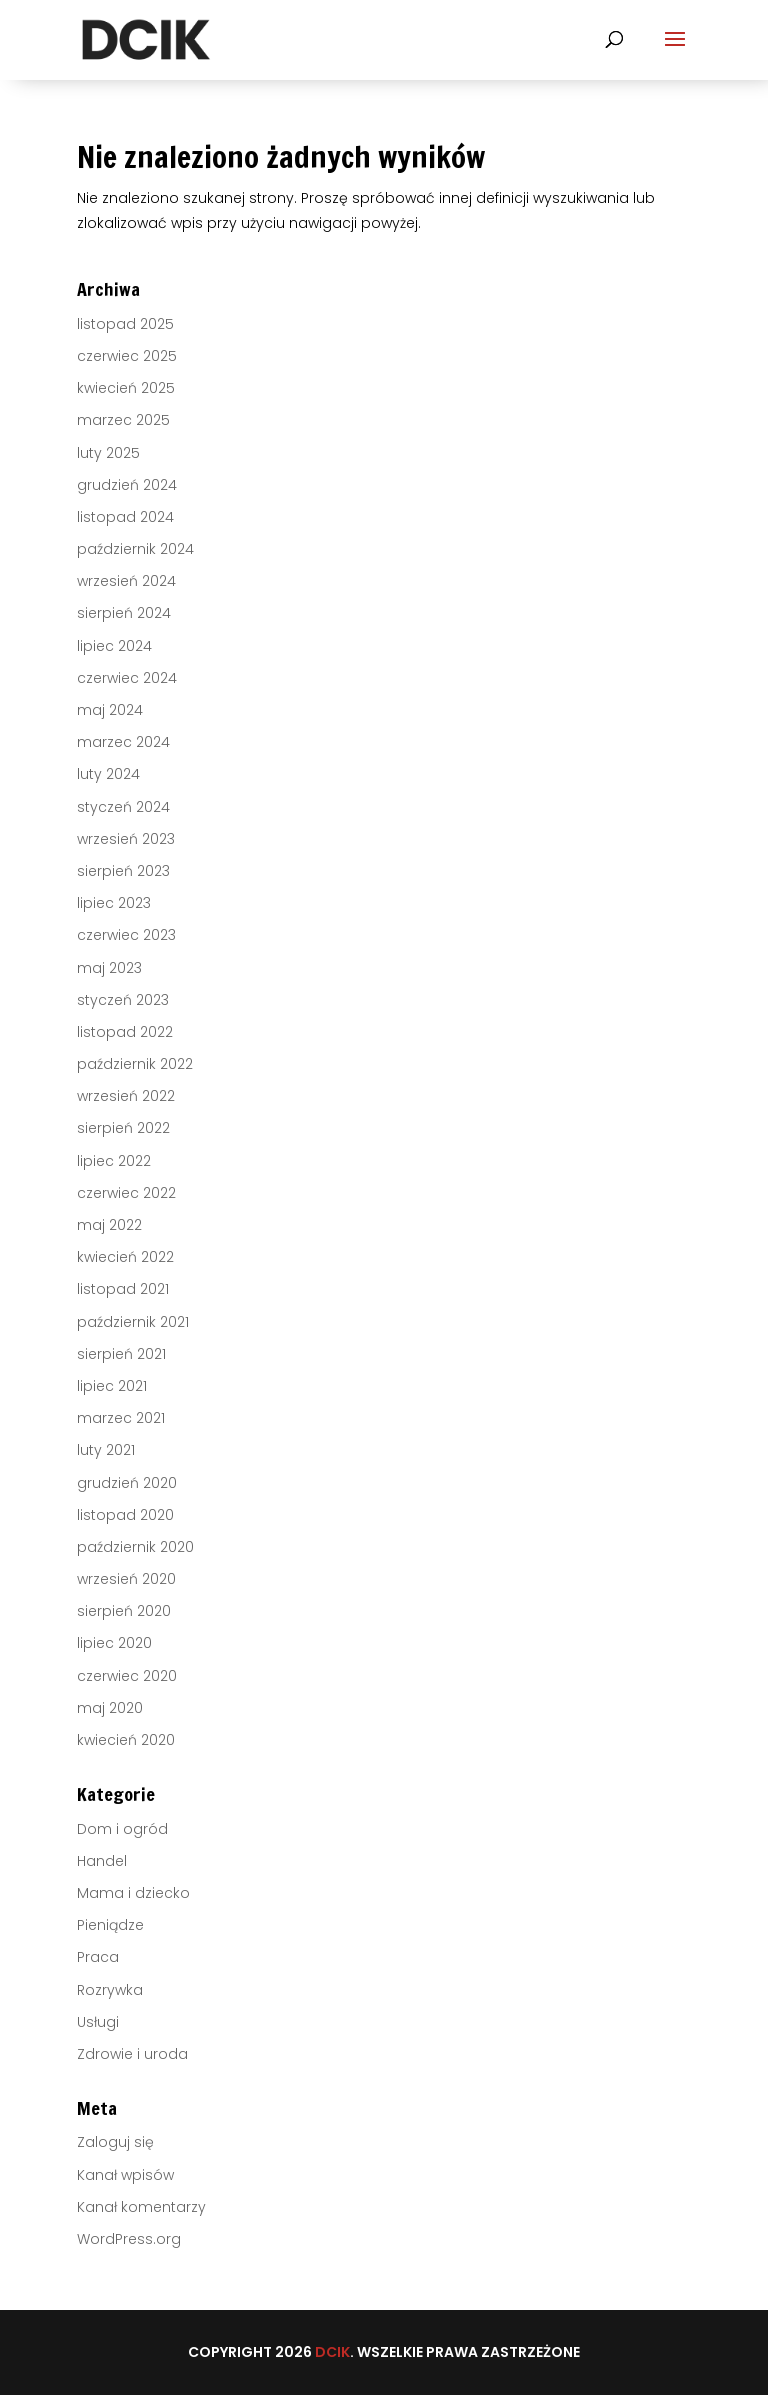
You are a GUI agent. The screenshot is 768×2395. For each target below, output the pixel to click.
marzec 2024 (123, 742)
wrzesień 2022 (126, 1096)
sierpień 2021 (121, 1354)
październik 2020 (135, 1547)
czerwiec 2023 (126, 935)
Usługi (98, 2022)
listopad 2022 (125, 1032)
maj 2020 (110, 1708)
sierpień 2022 (123, 1128)
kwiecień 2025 (126, 388)
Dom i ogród (122, 1829)
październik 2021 (133, 1322)
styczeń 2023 (123, 1000)
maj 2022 (109, 1225)
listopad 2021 (123, 1289)
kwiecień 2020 (126, 1740)
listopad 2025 (125, 324)
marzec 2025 (123, 420)
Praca (98, 1957)
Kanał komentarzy (141, 2207)
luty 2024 (108, 774)
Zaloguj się (115, 2142)
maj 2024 (110, 710)
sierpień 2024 (124, 613)
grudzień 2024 (127, 485)
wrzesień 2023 (126, 839)
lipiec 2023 (114, 903)
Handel (102, 1861)
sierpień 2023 (123, 871)
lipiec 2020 (114, 1643)
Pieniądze (110, 1925)
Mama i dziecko (133, 1893)
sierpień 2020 (124, 1611)
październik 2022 (135, 1064)
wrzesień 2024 (126, 581)
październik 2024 (135, 549)
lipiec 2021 (112, 1386)
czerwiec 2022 (126, 1193)
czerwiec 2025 (127, 356)
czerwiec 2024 (127, 678)
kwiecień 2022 (125, 1257)
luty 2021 (106, 1450)
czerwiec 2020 (127, 1676)
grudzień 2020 (127, 1483)
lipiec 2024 (114, 646)
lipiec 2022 (114, 1161)
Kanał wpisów (125, 2175)
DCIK (332, 2352)
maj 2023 (109, 968)
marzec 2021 (121, 1418)
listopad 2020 (125, 1515)
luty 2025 (108, 453)
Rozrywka (110, 1990)
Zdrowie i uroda (132, 2054)
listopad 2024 (125, 517)
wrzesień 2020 (126, 1579)
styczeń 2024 (123, 807)
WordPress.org (129, 2239)
